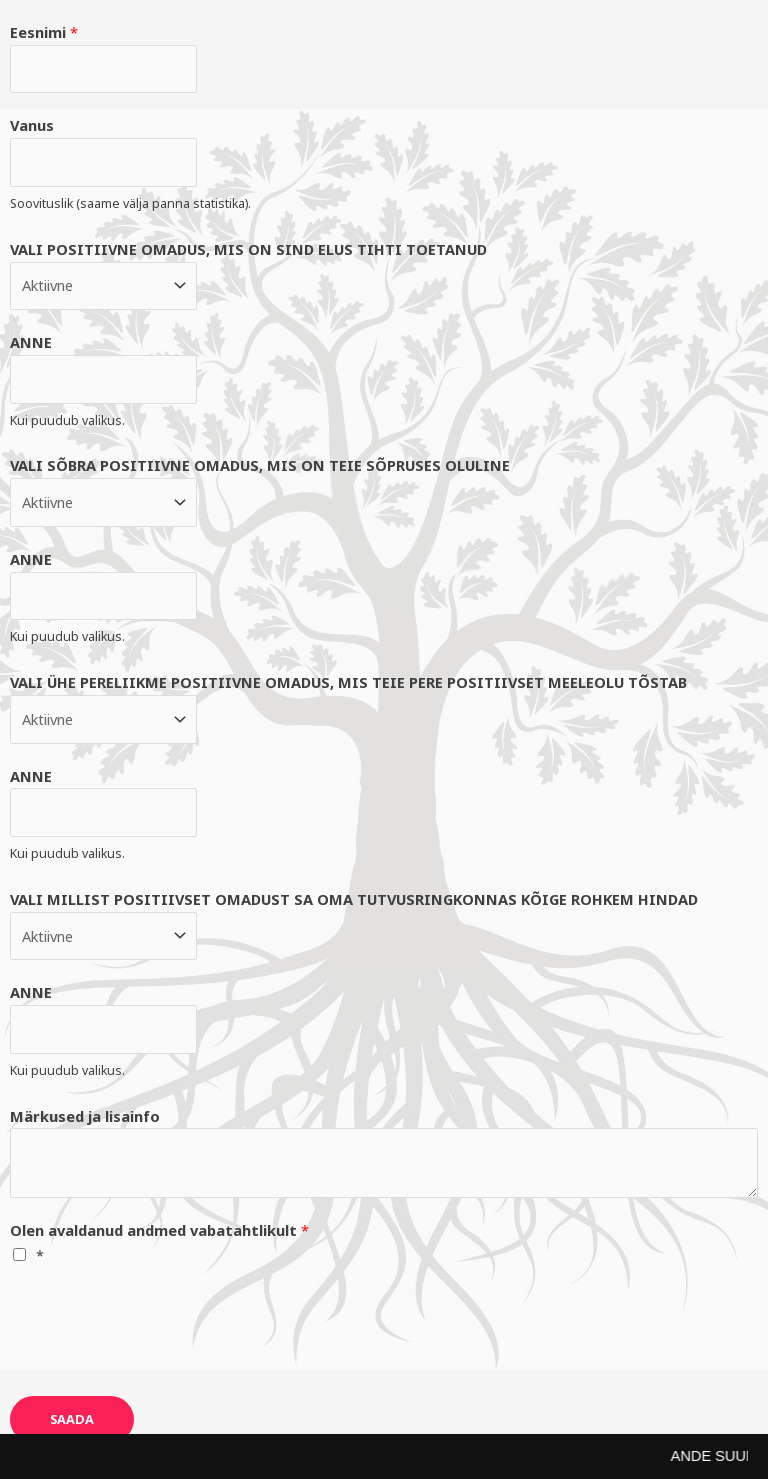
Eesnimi (44, 32)
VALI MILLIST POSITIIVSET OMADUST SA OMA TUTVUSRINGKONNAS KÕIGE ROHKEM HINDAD (354, 899)
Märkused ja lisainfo (85, 1116)
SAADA (72, 1419)
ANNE (31, 342)
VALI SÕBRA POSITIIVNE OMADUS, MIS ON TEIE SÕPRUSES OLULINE (260, 465)
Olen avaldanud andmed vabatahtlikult (159, 1230)
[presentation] (162, 1327)
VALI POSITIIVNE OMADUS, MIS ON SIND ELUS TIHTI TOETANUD (248, 249)
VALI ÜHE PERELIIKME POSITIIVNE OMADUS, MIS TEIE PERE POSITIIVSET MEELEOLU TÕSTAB (348, 682)
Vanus (32, 125)
